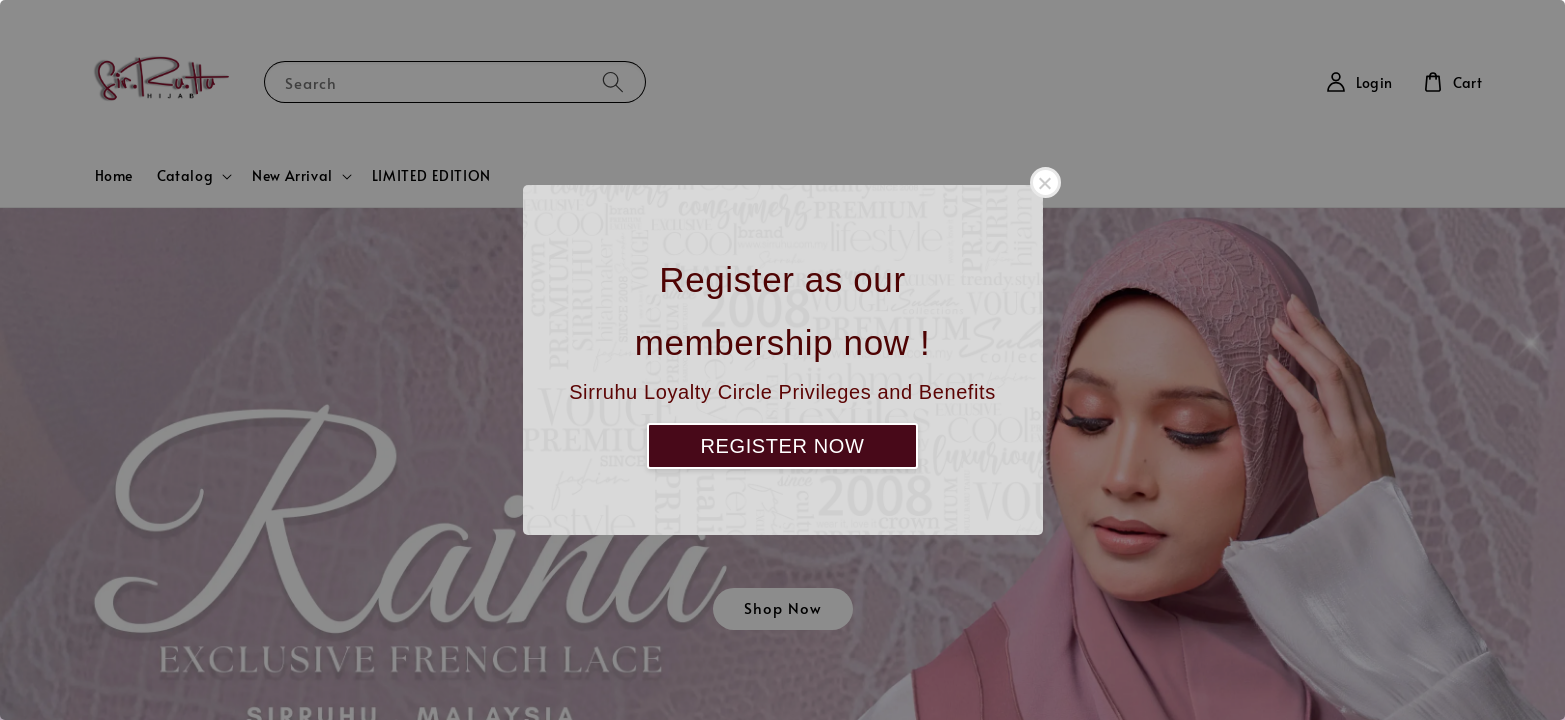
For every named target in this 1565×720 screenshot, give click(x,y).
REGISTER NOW (783, 446)
